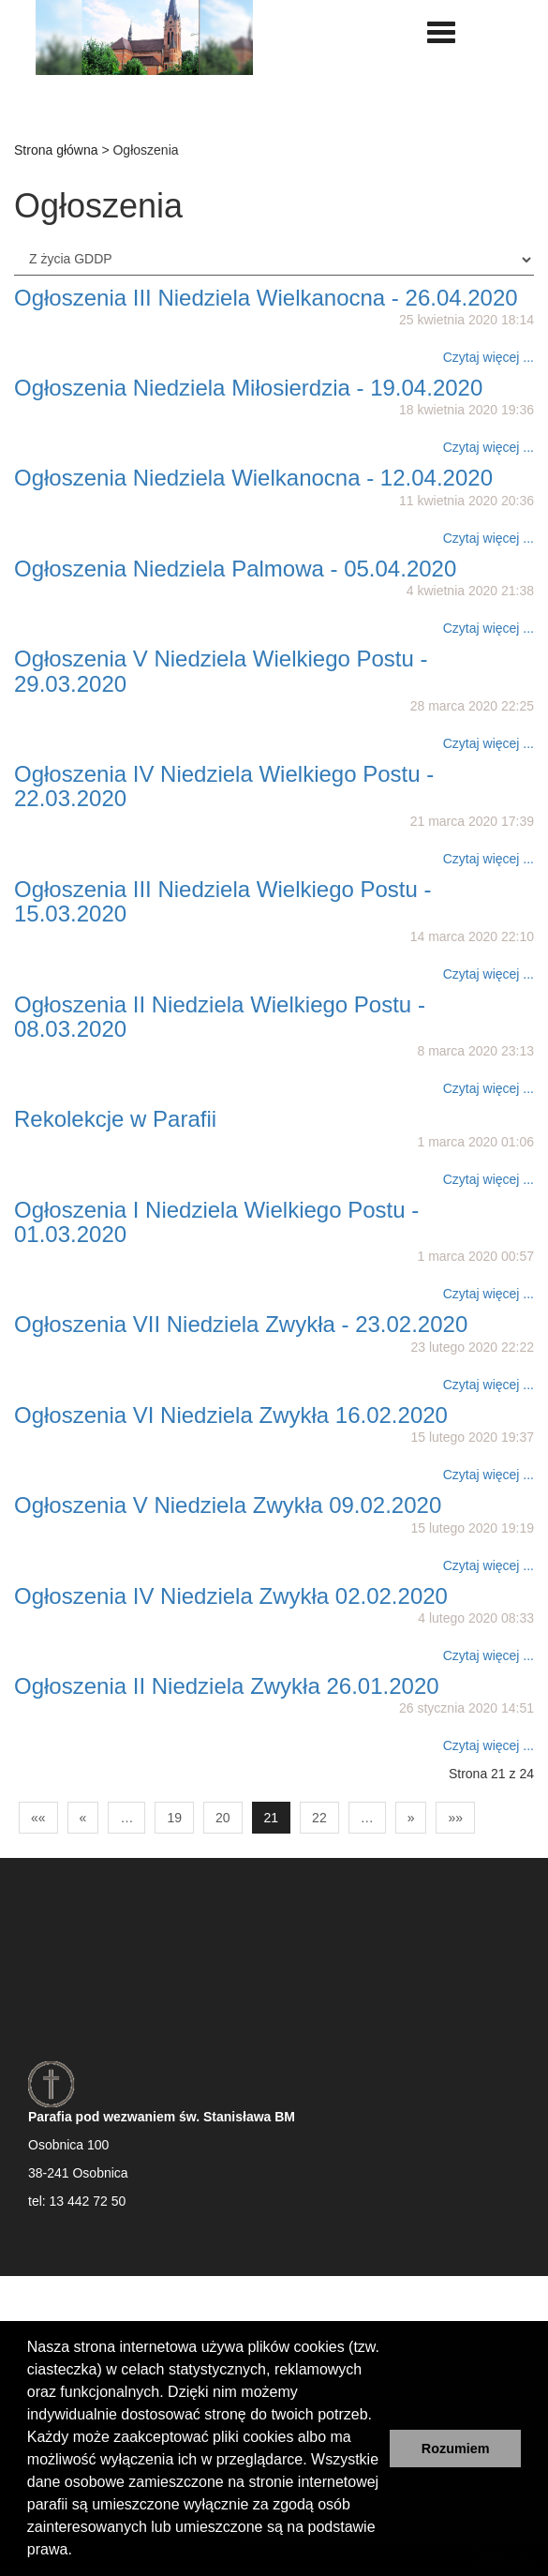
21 (271, 1817)
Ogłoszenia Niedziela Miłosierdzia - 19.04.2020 (248, 387)
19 (174, 1817)
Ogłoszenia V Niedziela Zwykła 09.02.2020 (227, 1505)
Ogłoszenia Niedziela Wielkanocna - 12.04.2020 (253, 477)
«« (38, 1817)
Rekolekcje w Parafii (115, 1118)
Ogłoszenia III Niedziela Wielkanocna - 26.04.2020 (266, 297)
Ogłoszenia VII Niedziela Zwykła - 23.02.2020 (240, 1324)
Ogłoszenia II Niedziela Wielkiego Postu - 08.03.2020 (219, 1016)
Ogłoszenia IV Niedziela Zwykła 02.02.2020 (231, 1596)
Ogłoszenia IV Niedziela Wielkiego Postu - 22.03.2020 (224, 786)
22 (319, 1817)
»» (455, 1817)
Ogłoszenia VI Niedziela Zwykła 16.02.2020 (231, 1415)
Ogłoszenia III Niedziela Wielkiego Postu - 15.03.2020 (223, 901)
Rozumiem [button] (456, 2448)
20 (222, 1817)
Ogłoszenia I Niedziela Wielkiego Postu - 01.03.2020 (216, 1222)
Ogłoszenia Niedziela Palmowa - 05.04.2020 (235, 568)
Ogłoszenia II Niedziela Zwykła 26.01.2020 (226, 1686)
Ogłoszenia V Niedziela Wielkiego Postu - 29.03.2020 (221, 671)
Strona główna (56, 149)
